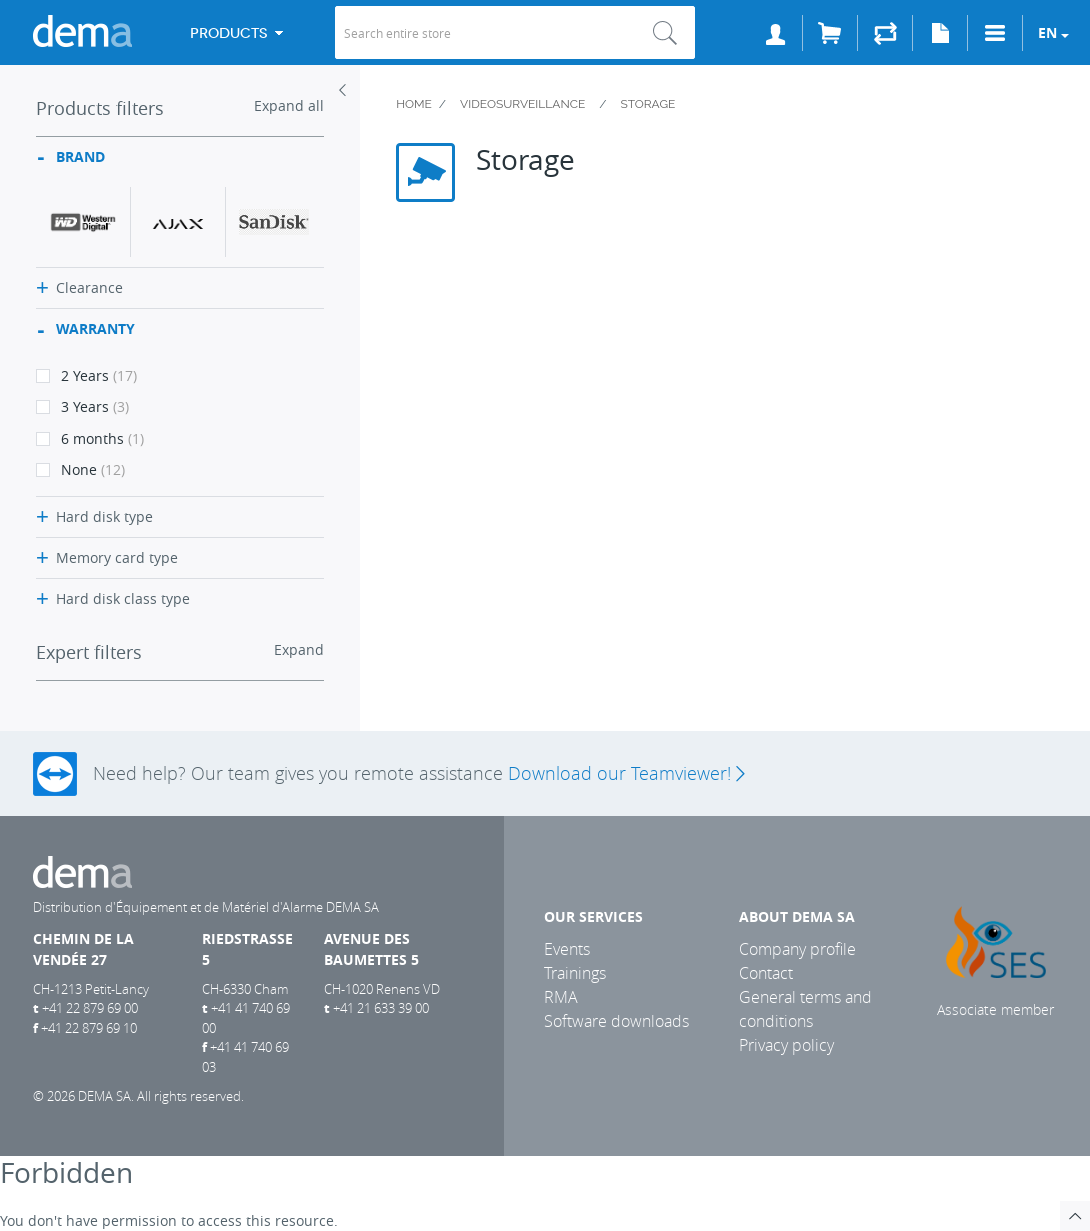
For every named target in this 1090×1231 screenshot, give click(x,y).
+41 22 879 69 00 (90, 1008)
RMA (561, 997)
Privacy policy (786, 1045)
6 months (90, 438)
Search (665, 32)
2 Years (86, 375)
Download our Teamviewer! (626, 773)
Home (414, 104)
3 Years (82, 406)
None (80, 469)
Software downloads (616, 1021)
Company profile (797, 949)
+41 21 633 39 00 (381, 1008)
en (1047, 32)
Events (567, 949)
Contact (766, 973)
